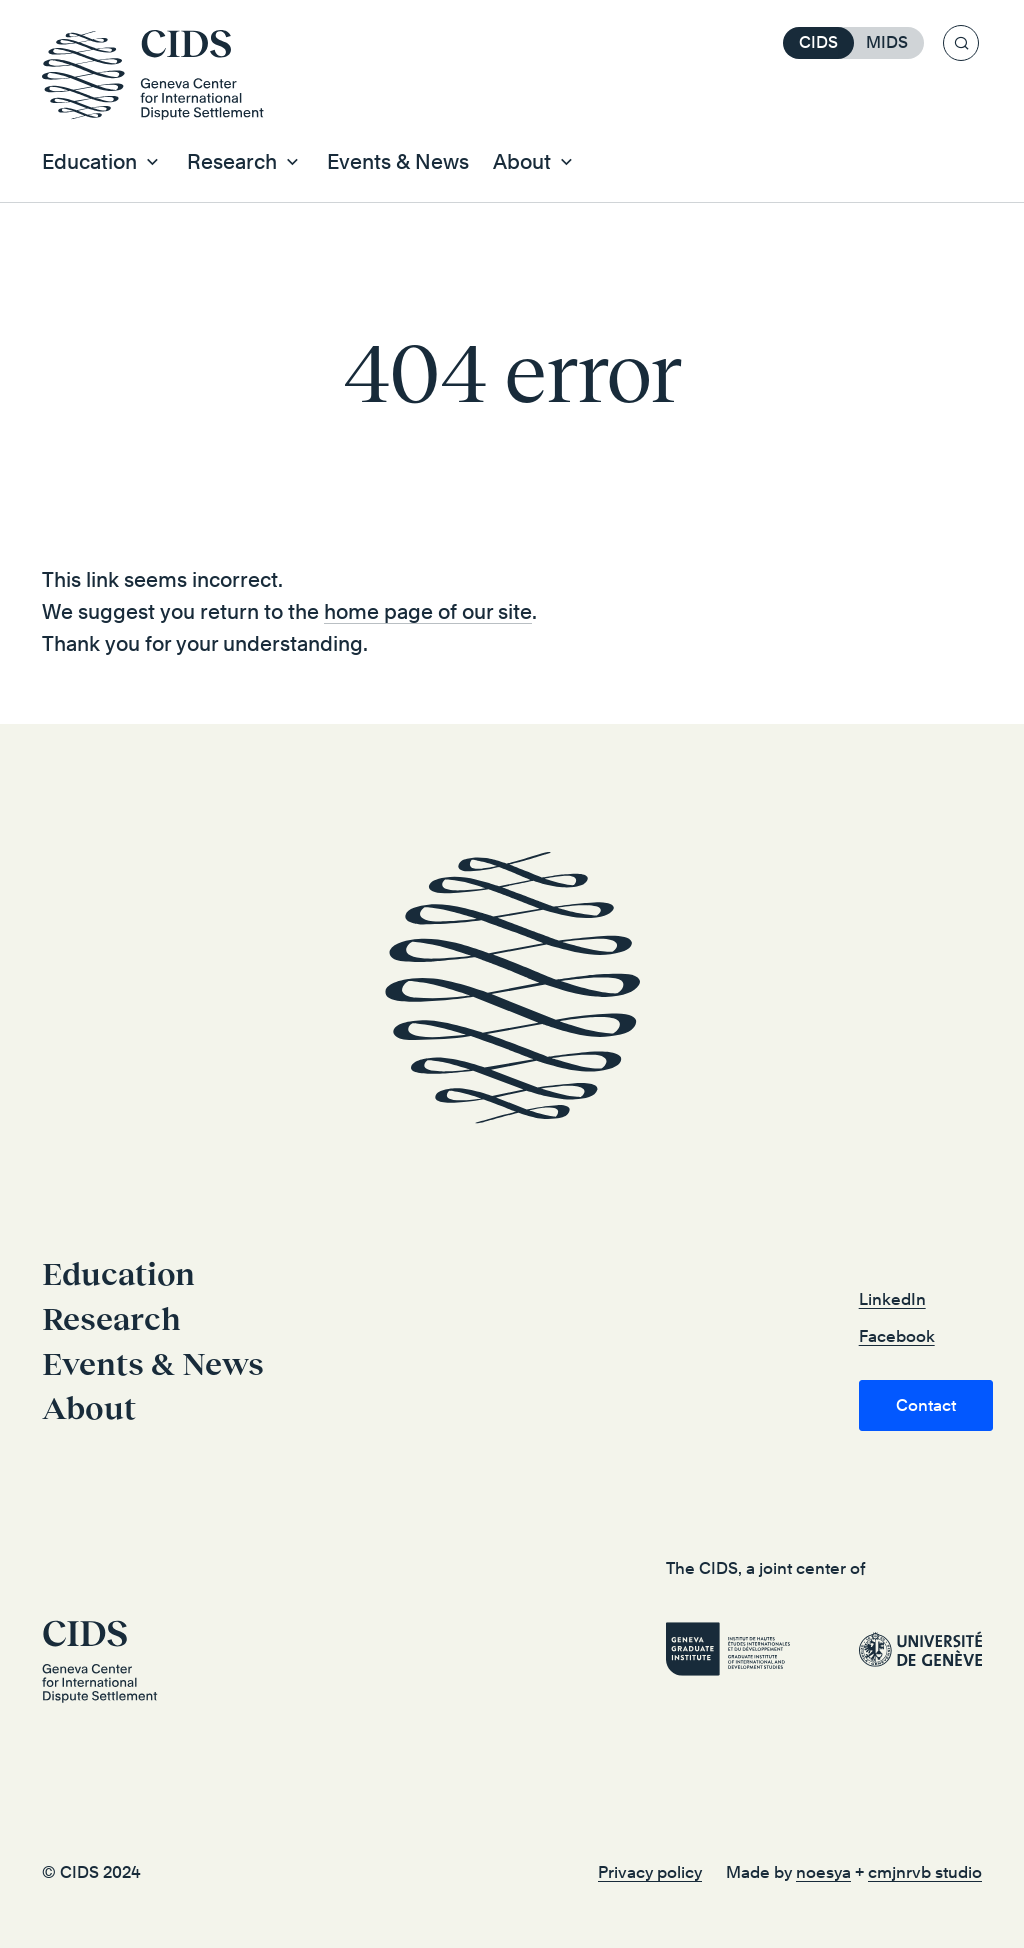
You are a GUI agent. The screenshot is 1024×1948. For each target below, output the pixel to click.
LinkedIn (892, 1299)
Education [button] (89, 162)
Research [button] (232, 162)
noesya (823, 1872)
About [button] (522, 162)
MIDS (887, 42)
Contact (926, 1405)
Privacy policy (650, 1872)
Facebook (897, 1336)
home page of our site (428, 612)
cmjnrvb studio (925, 1872)
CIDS (818, 42)
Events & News (398, 162)
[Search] (961, 43)
